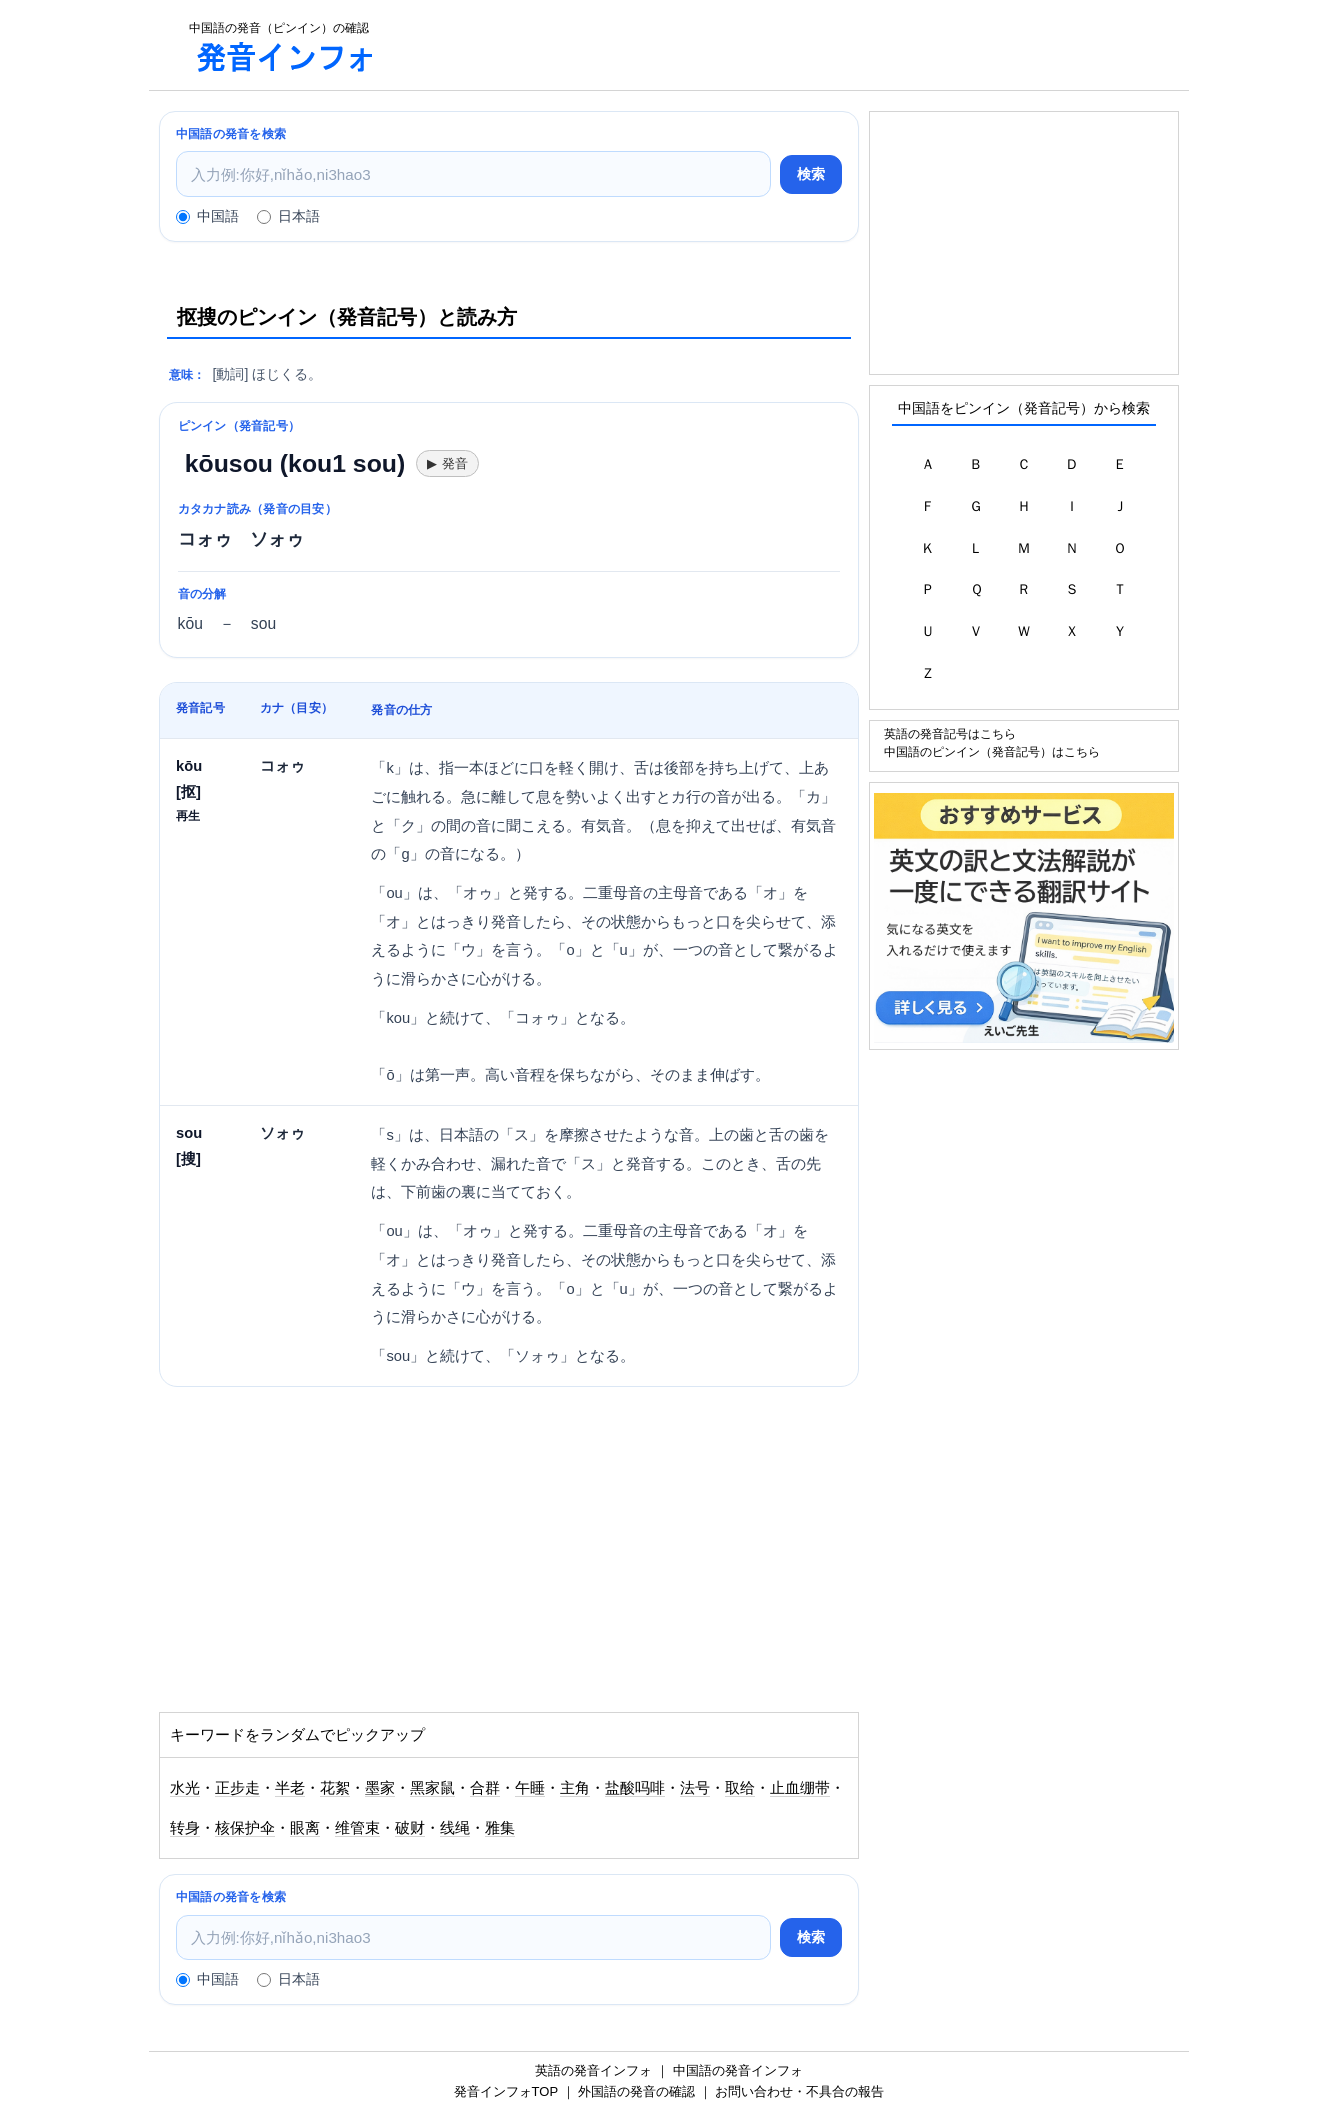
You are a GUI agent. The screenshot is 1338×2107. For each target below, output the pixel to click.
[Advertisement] (793, 45)
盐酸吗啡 (635, 1788)
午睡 (530, 1788)
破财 (410, 1828)
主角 (575, 1788)
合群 (485, 1788)
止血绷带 (800, 1788)
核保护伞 (245, 1828)
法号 (695, 1788)
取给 (740, 1788)
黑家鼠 (432, 1788)
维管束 (357, 1828)
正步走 (237, 1788)
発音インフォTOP (506, 2091)
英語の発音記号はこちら (950, 733)
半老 (290, 1788)
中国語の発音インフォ (738, 2070)
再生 (188, 815)
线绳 (455, 1828)
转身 (185, 1828)
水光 (185, 1788)
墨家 (380, 1788)
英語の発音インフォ (593, 2070)
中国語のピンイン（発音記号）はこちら (992, 751)
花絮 (335, 1788)
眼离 (305, 1828)
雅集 (500, 1828)
